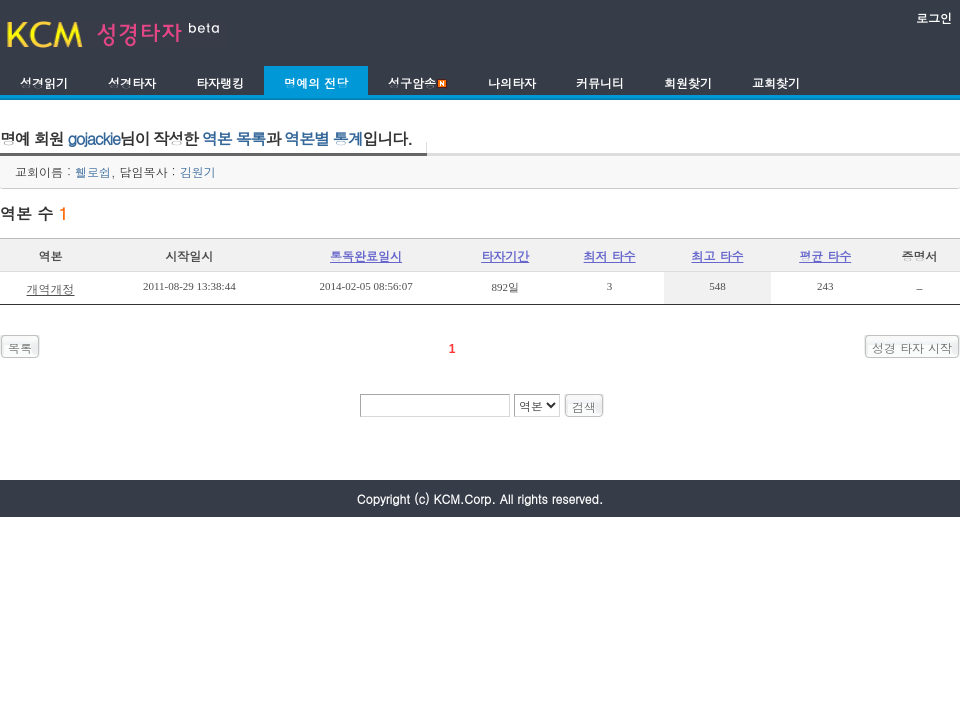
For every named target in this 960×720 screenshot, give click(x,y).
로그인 (934, 17)
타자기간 (505, 255)
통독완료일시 (366, 255)
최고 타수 (717, 255)
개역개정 (51, 288)
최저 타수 (610, 255)
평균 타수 (825, 255)
